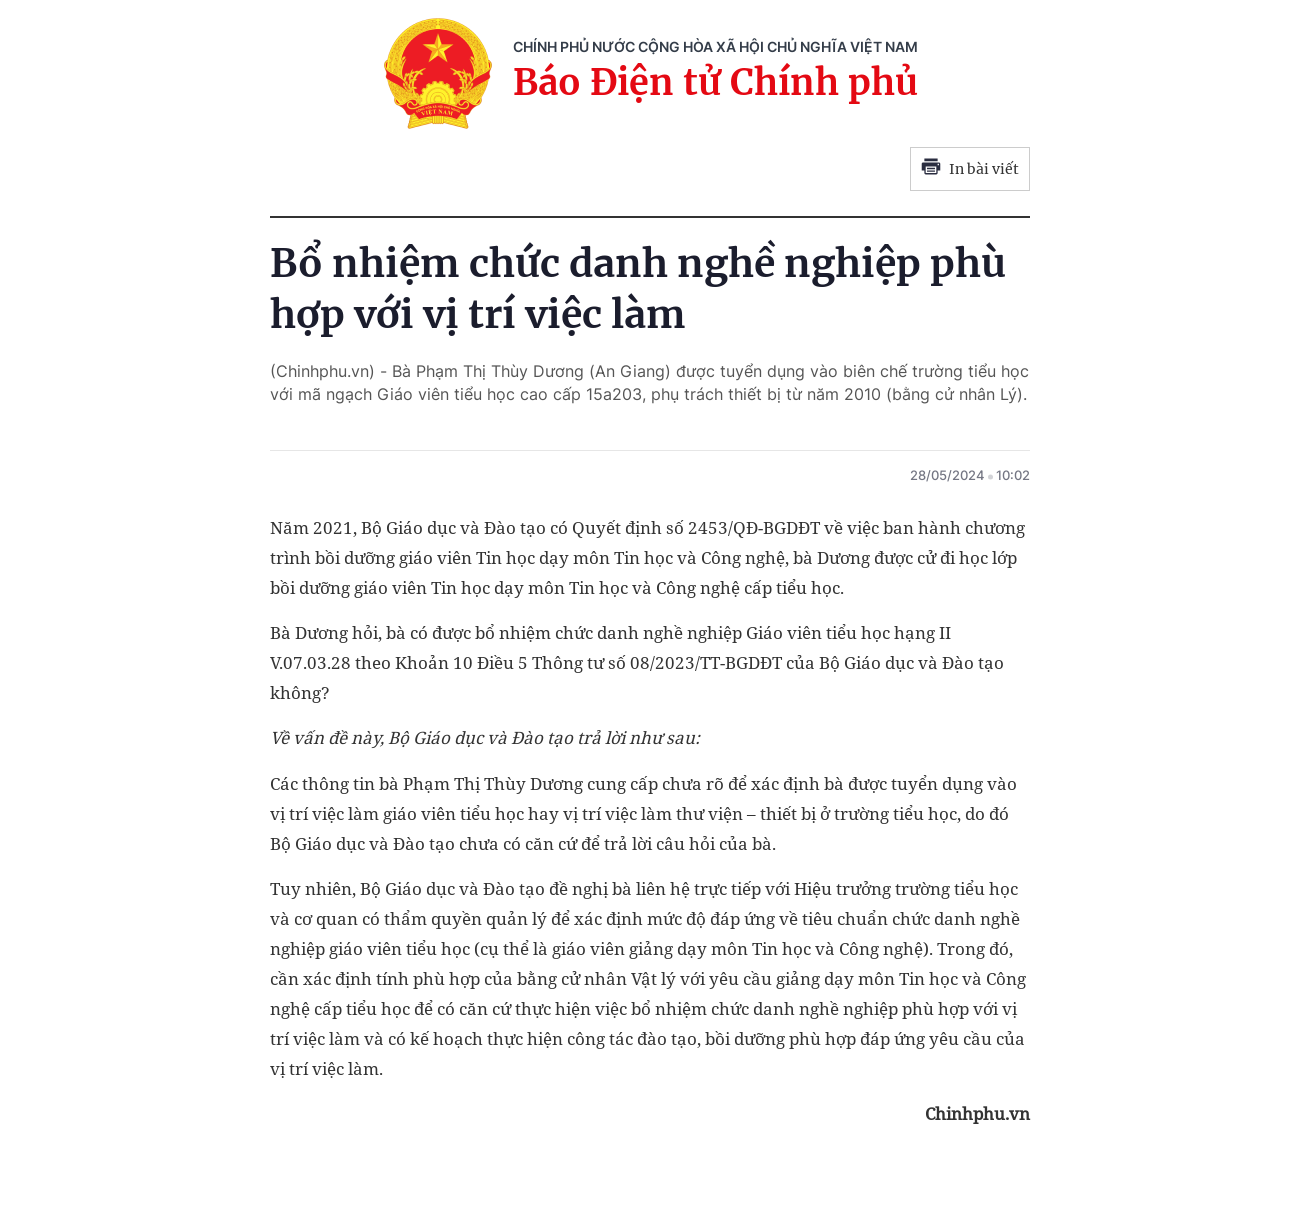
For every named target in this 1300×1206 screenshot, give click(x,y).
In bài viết (970, 169)
